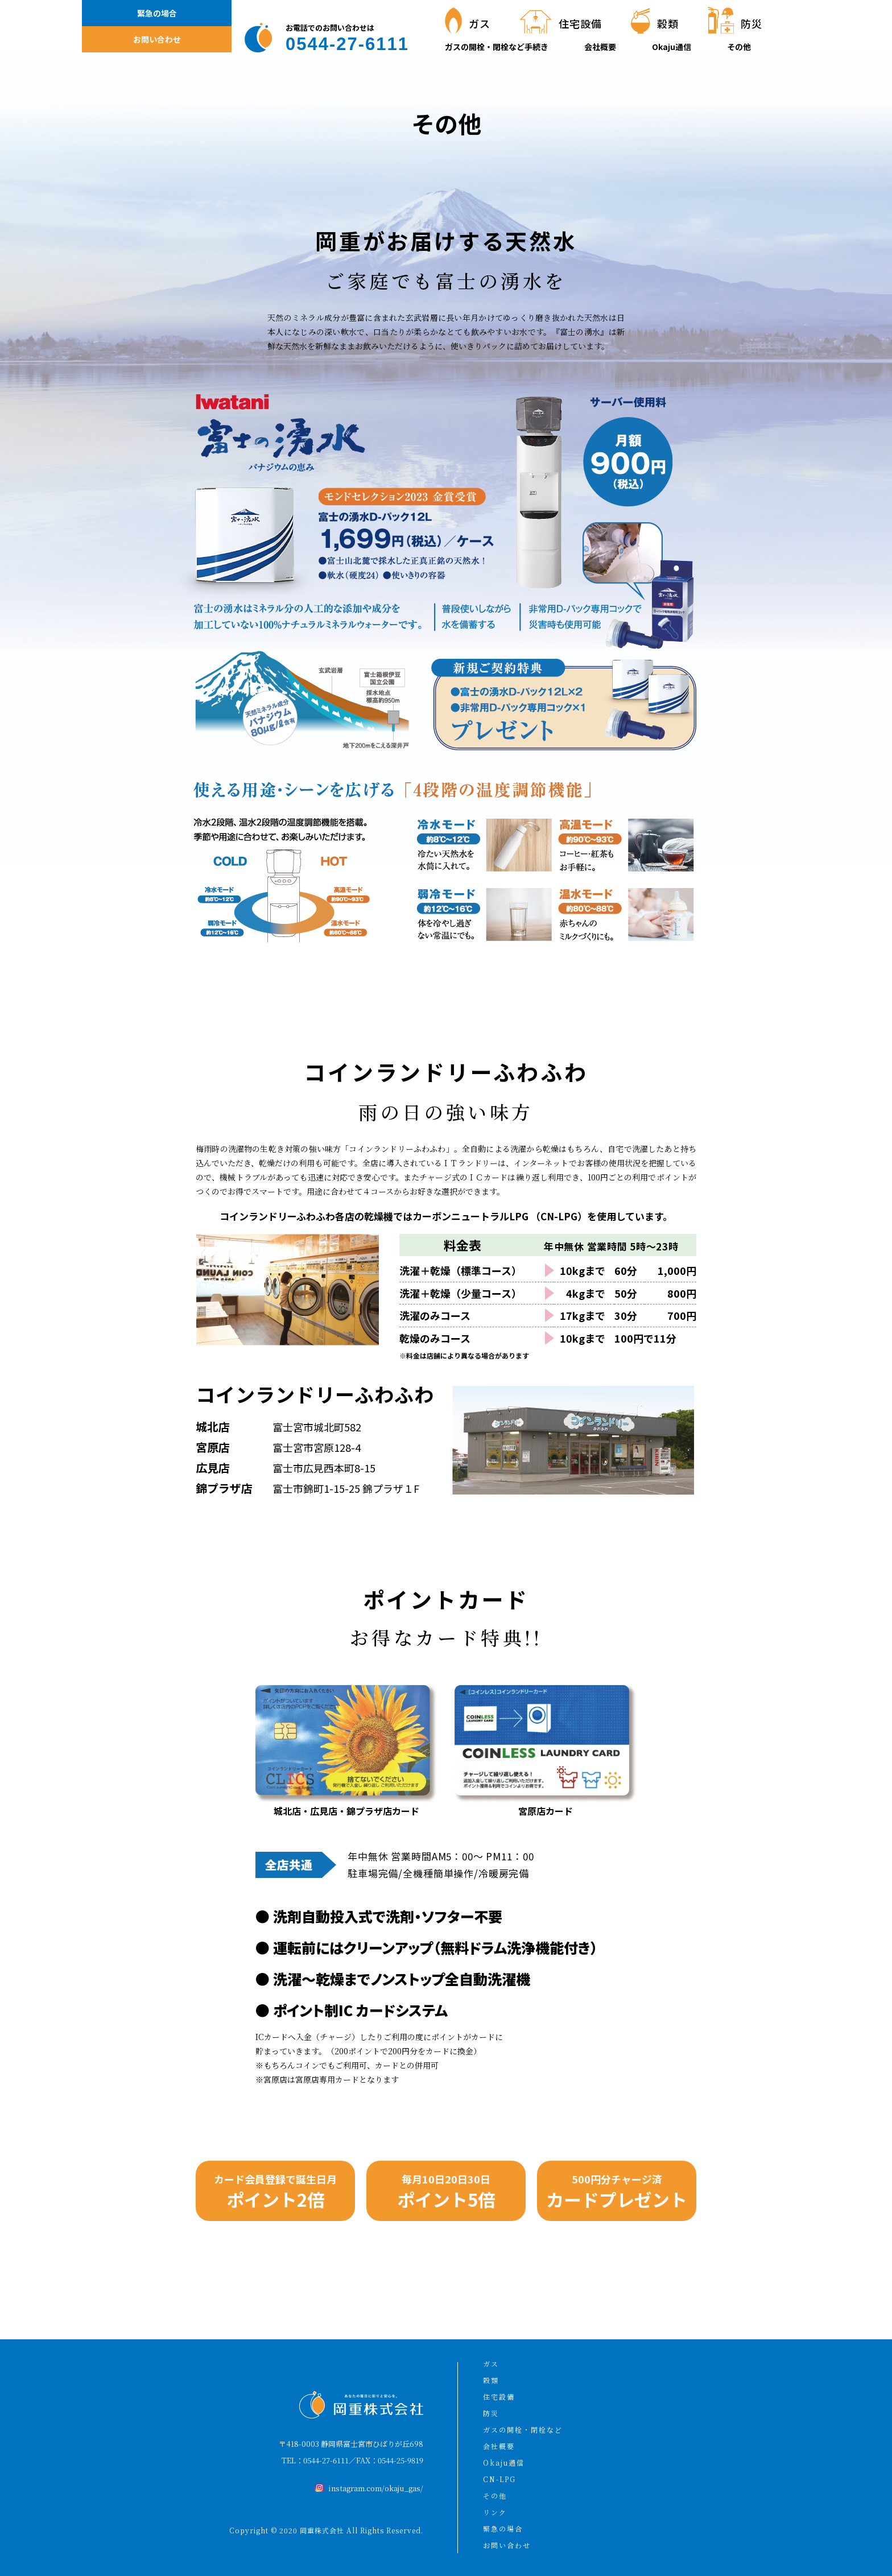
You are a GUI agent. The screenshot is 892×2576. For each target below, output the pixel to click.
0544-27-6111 (326, 2460)
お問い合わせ (157, 39)
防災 (491, 2413)
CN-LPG (499, 2479)
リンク (495, 2512)
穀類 (491, 2380)
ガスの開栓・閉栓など (523, 2429)
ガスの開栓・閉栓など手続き (496, 46)
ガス (491, 2363)
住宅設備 (499, 2396)
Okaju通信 (671, 46)
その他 (739, 46)
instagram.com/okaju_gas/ (375, 2488)
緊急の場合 (157, 13)
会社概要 (600, 46)
